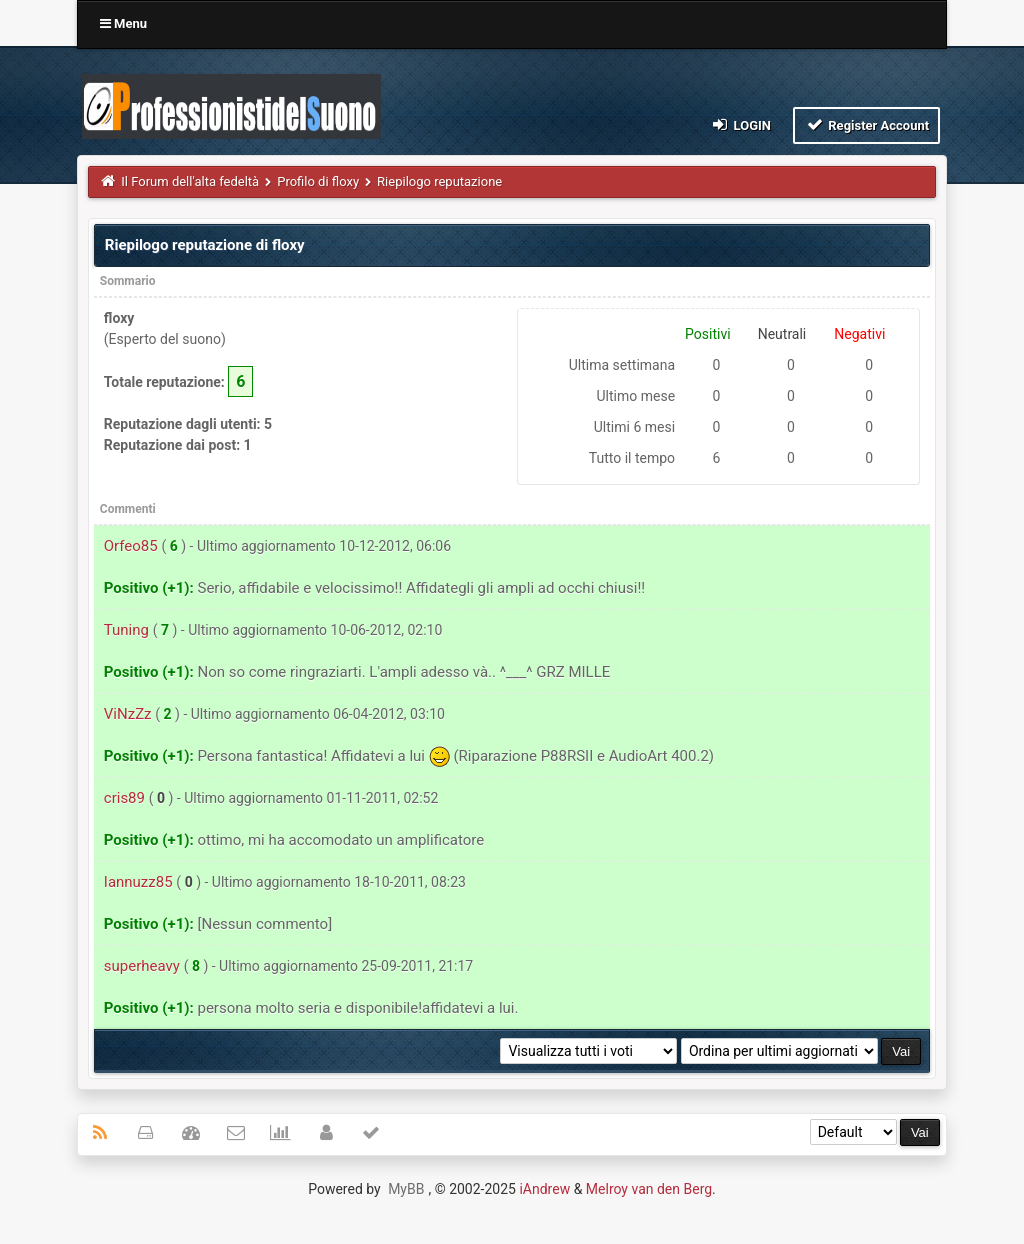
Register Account (866, 124)
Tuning (126, 630)
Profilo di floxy (318, 181)
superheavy (142, 966)
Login (740, 124)
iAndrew (544, 1189)
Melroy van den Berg (649, 1189)
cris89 (124, 798)
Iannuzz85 (138, 882)
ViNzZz (128, 714)
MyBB (406, 1189)
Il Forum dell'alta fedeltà (190, 181)
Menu (123, 23)
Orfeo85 (131, 546)
